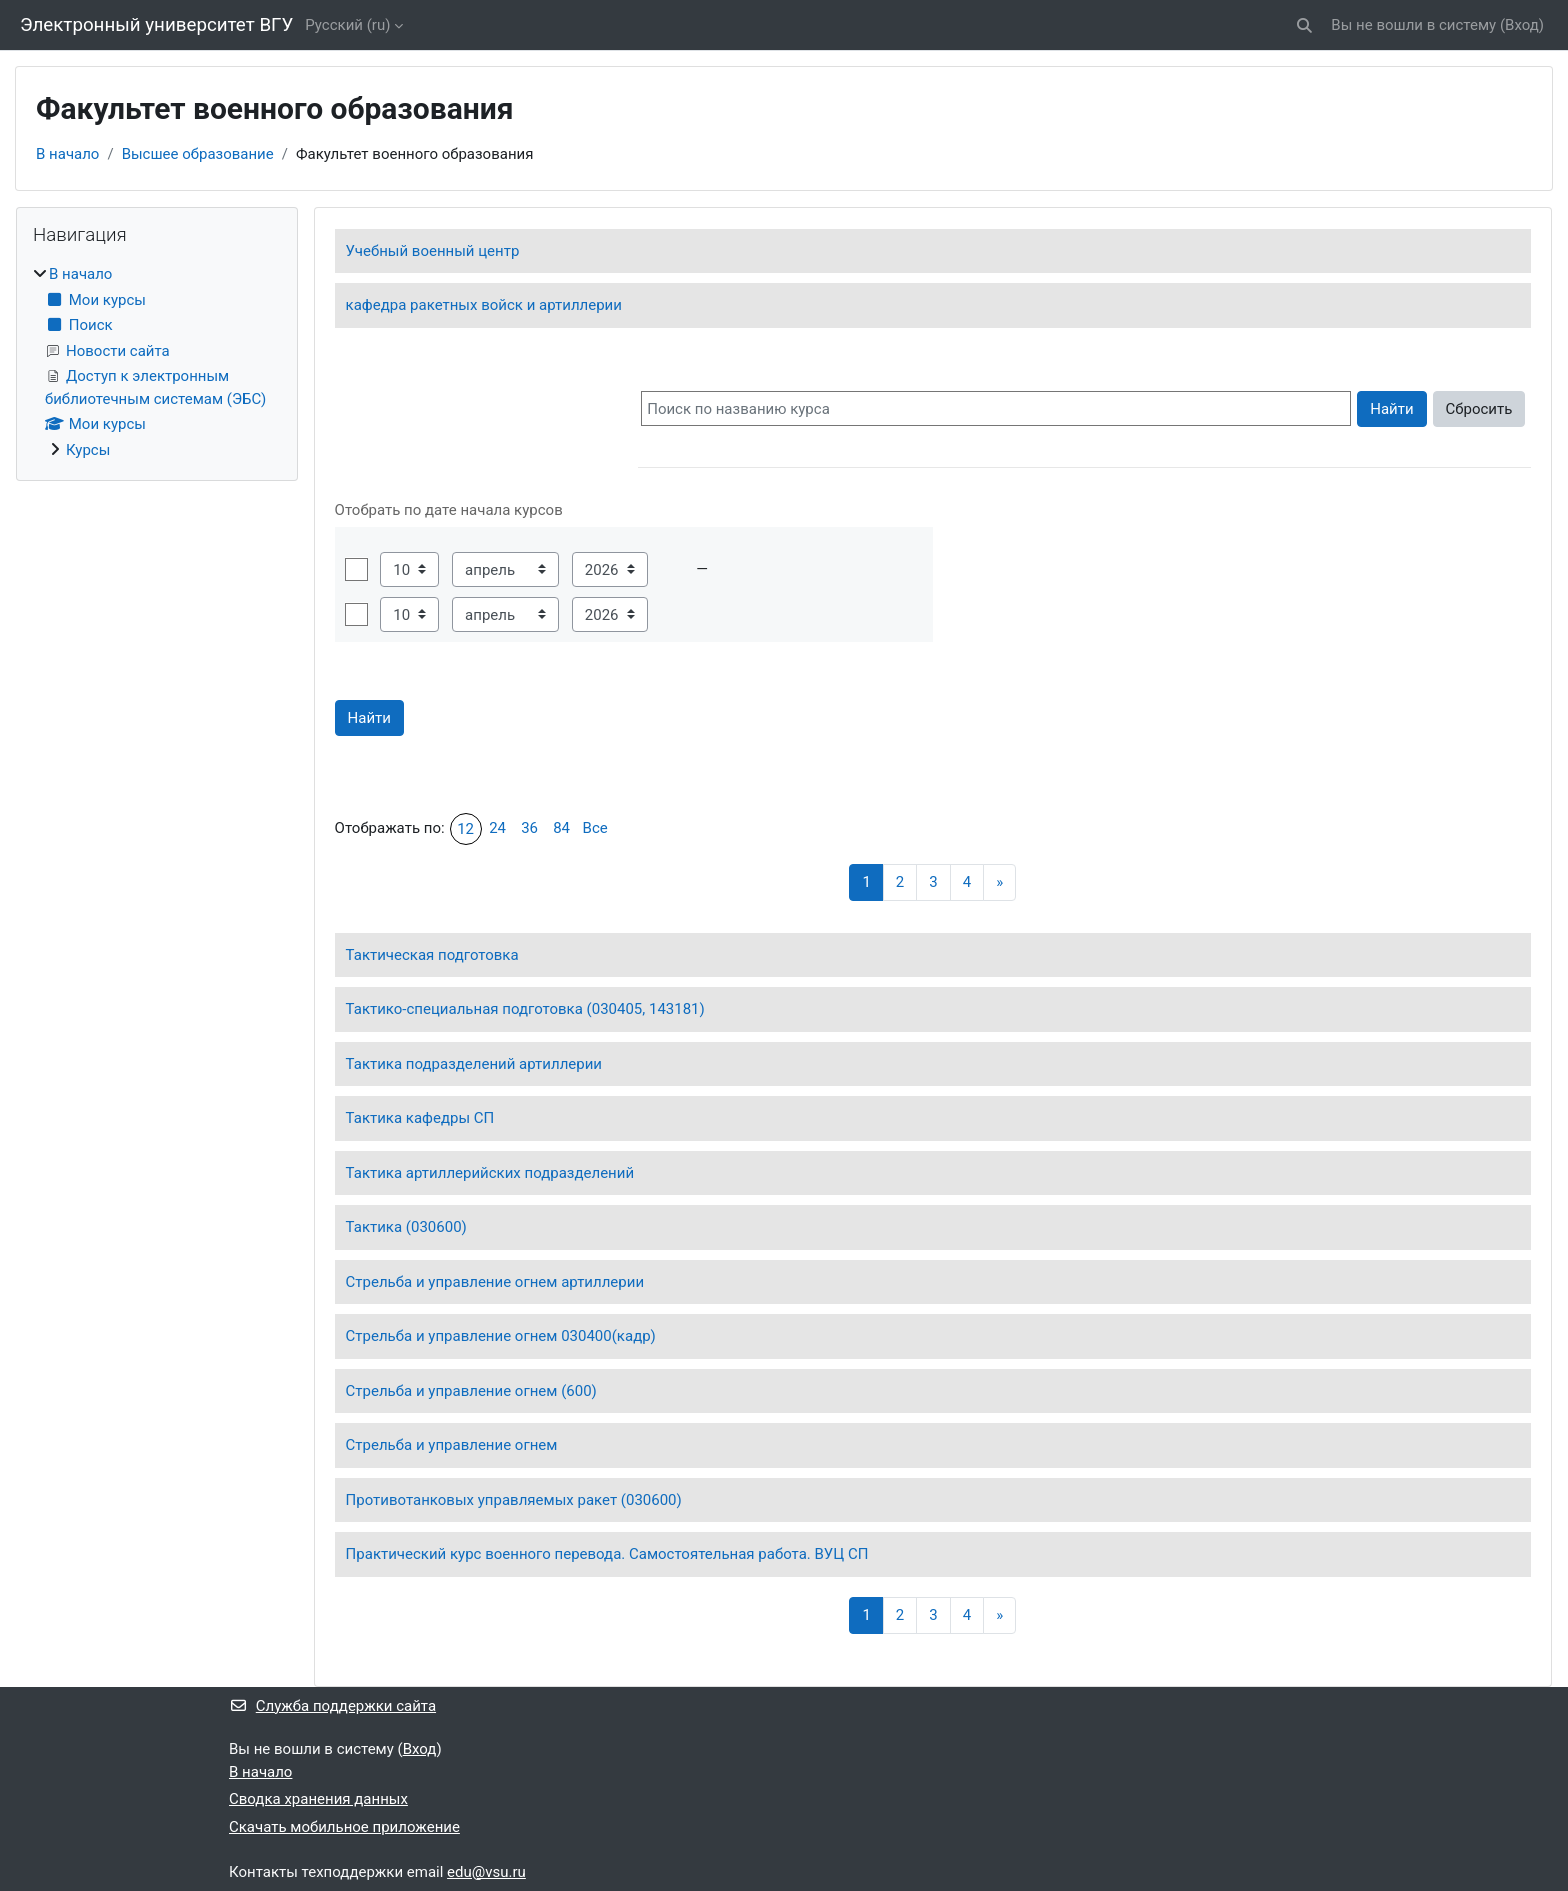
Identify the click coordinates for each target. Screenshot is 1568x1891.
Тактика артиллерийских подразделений (490, 1173)
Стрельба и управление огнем (452, 1445)
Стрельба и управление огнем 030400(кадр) (501, 1336)
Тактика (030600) (406, 1227)
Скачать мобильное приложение (344, 1827)
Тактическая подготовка (432, 955)
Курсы (88, 450)
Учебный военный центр (433, 251)
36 (529, 828)
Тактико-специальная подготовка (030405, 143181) (525, 1009)
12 (465, 829)
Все (595, 828)
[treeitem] (157, 362)
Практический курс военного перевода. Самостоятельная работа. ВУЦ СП (607, 1554)
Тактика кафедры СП (420, 1118)
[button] (1305, 25)
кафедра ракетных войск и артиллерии (484, 305)
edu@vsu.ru (486, 1872)
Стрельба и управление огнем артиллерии (495, 1282)
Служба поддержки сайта (332, 1706)
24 (497, 828)
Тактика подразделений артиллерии (474, 1064)
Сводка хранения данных (318, 1799)
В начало (67, 154)
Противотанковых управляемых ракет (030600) (514, 1500)
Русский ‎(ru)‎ (347, 25)
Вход (1522, 25)
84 (561, 828)
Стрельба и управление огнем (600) (471, 1391)
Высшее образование (198, 154)
